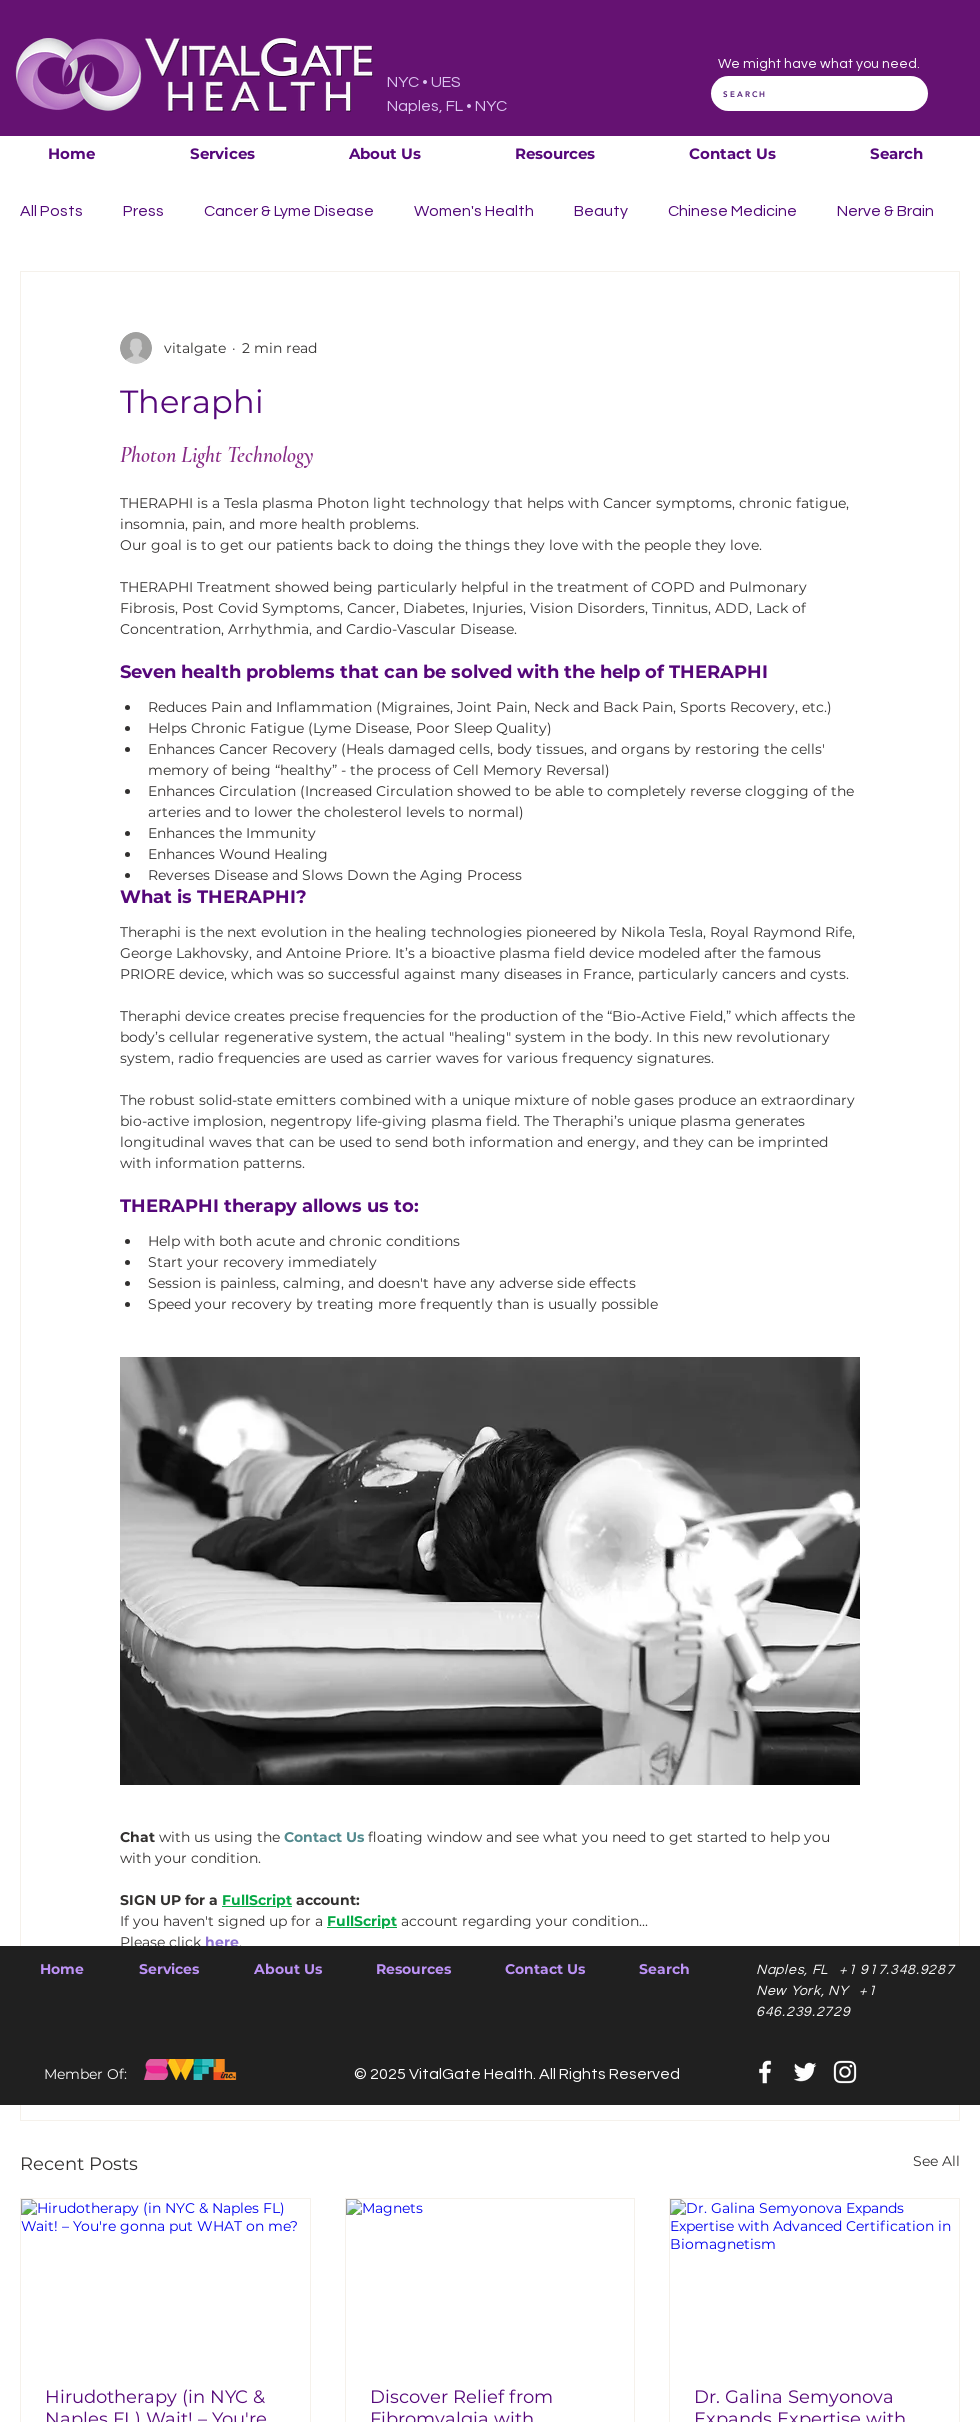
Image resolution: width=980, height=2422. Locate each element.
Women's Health (474, 211)
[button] (222, 153)
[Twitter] (805, 2072)
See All (936, 2161)
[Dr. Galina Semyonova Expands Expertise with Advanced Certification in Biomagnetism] (814, 2280)
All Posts (51, 211)
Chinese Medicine (732, 211)
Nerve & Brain (885, 211)
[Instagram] (845, 2072)
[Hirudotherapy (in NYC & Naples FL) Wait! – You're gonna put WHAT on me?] (165, 2280)
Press (143, 211)
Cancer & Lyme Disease (289, 211)
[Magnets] (490, 2280)
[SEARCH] (819, 93)
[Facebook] (765, 2072)
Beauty (601, 211)
